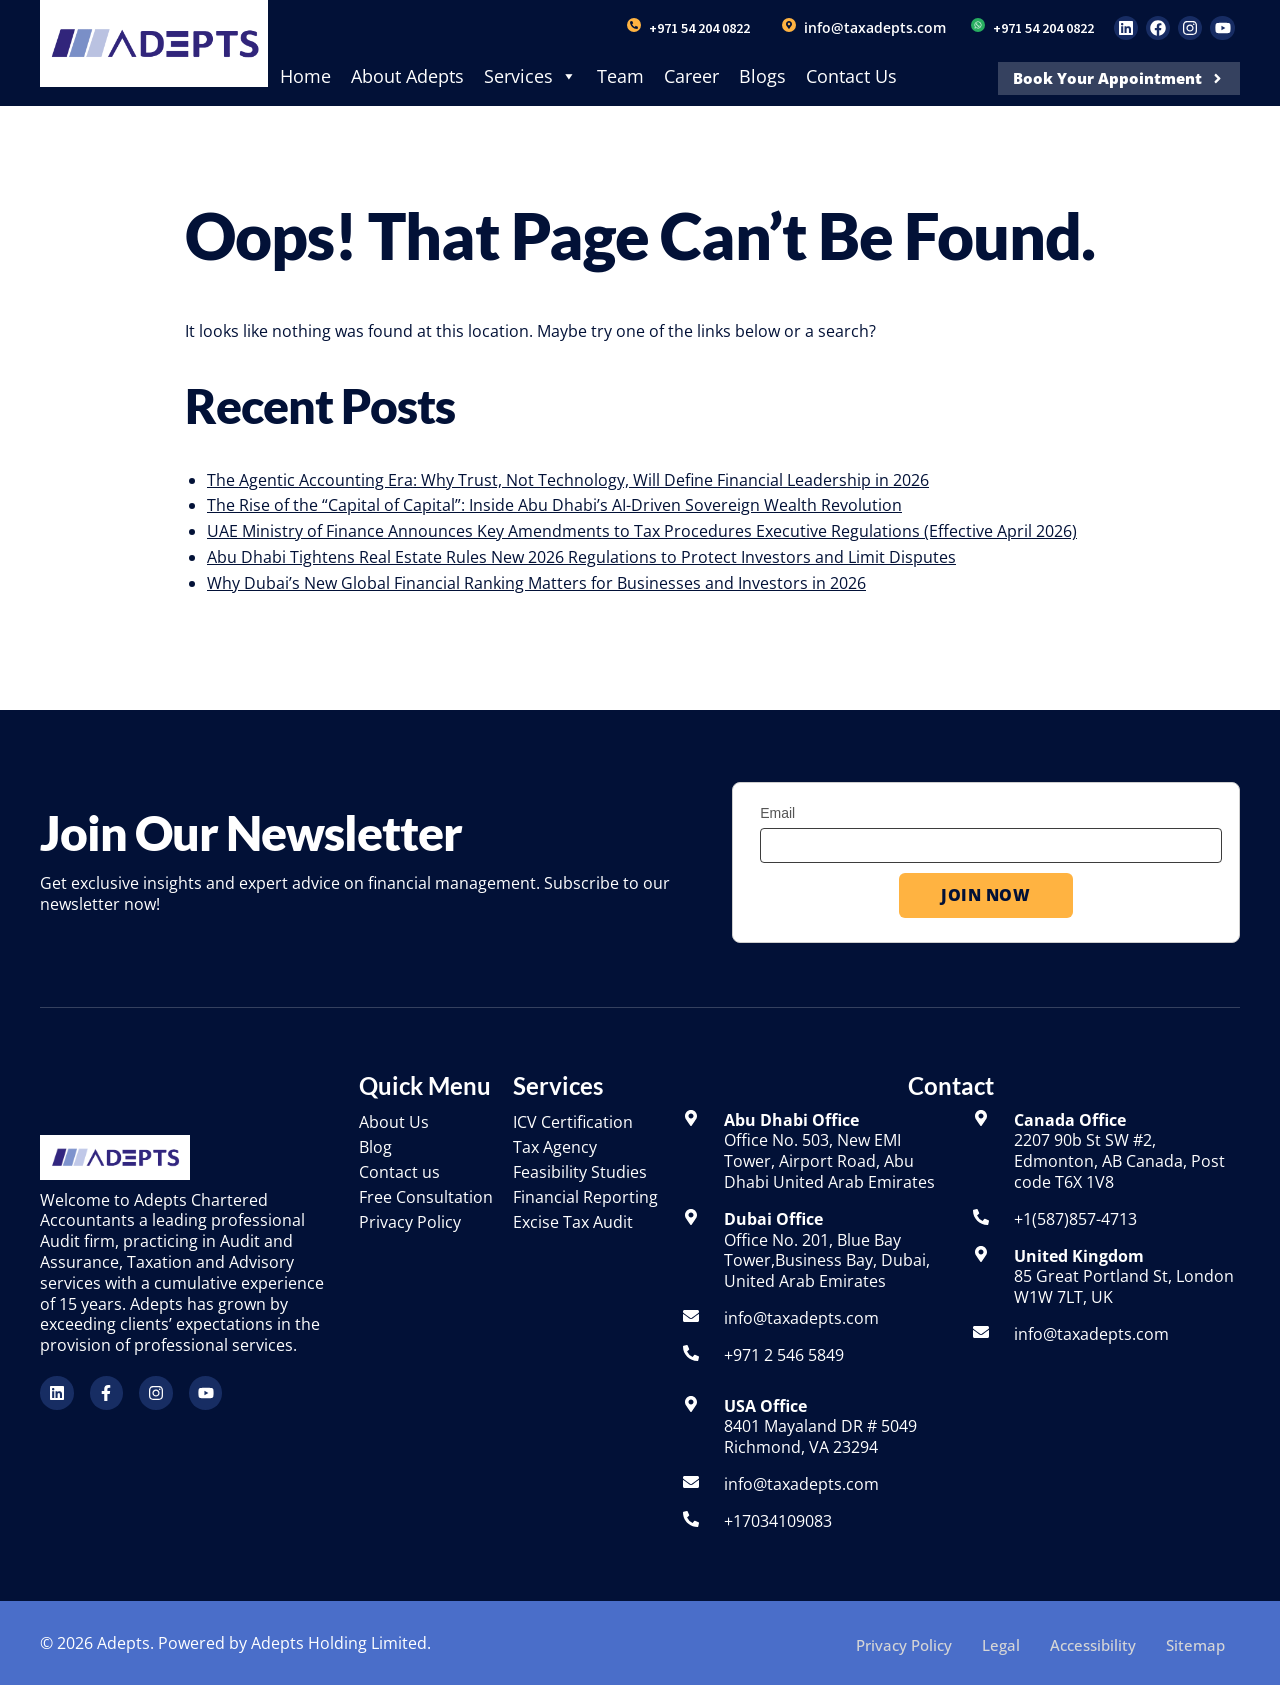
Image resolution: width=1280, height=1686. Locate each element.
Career (691, 76)
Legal (1001, 1643)
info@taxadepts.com (875, 27)
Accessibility (1093, 1643)
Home (305, 76)
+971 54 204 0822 (699, 28)
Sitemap (1195, 1643)
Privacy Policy (904, 1643)
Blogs (762, 76)
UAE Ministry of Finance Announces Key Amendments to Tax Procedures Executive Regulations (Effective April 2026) (642, 531)
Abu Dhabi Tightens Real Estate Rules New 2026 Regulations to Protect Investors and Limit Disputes (581, 557)
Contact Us (851, 76)
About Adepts (407, 76)
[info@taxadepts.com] (789, 25)
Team (620, 76)
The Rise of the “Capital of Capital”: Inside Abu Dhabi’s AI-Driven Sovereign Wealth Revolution (554, 505)
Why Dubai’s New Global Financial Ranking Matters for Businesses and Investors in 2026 (536, 583)
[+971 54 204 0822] (634, 25)
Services (530, 76)
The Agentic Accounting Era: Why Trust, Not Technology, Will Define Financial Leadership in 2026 (568, 480)
